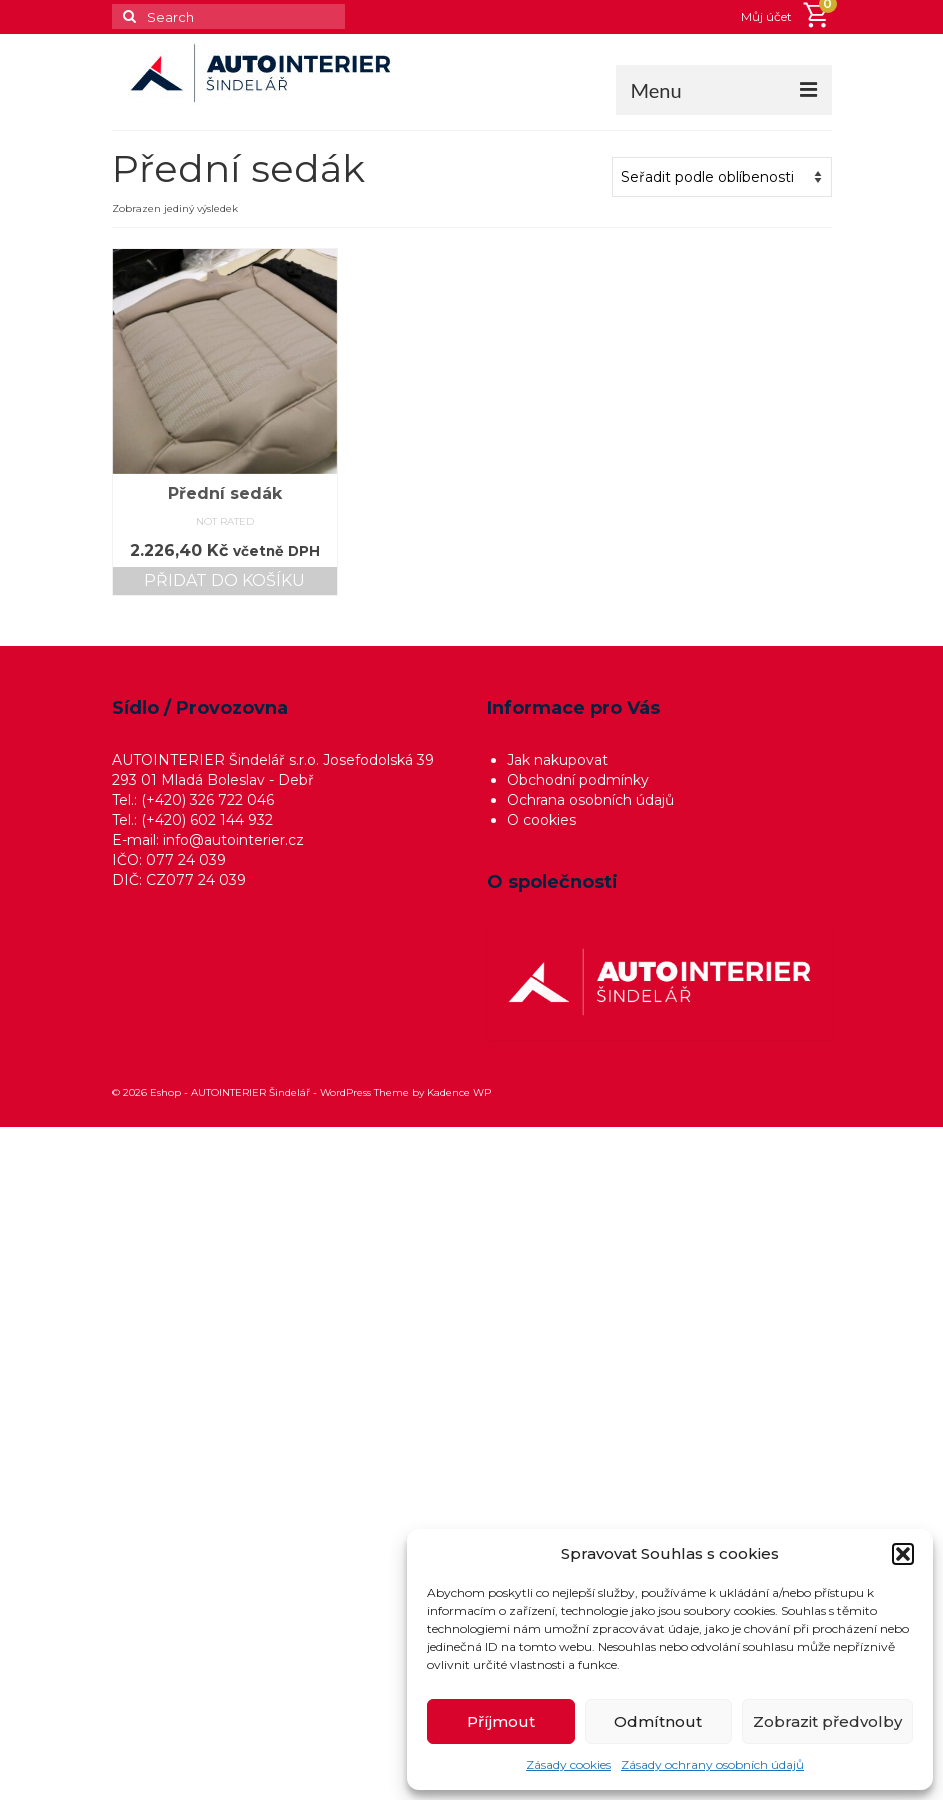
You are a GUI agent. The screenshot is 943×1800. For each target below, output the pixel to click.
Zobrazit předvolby (827, 1721)
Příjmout (501, 1721)
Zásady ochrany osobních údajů (712, 1764)
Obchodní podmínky (578, 780)
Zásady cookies (568, 1764)
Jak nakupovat (557, 760)
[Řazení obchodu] (722, 177)
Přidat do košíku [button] (224, 580)
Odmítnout (658, 1721)
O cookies (541, 820)
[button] (903, 1554)
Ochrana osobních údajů (590, 800)
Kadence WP (459, 1092)
